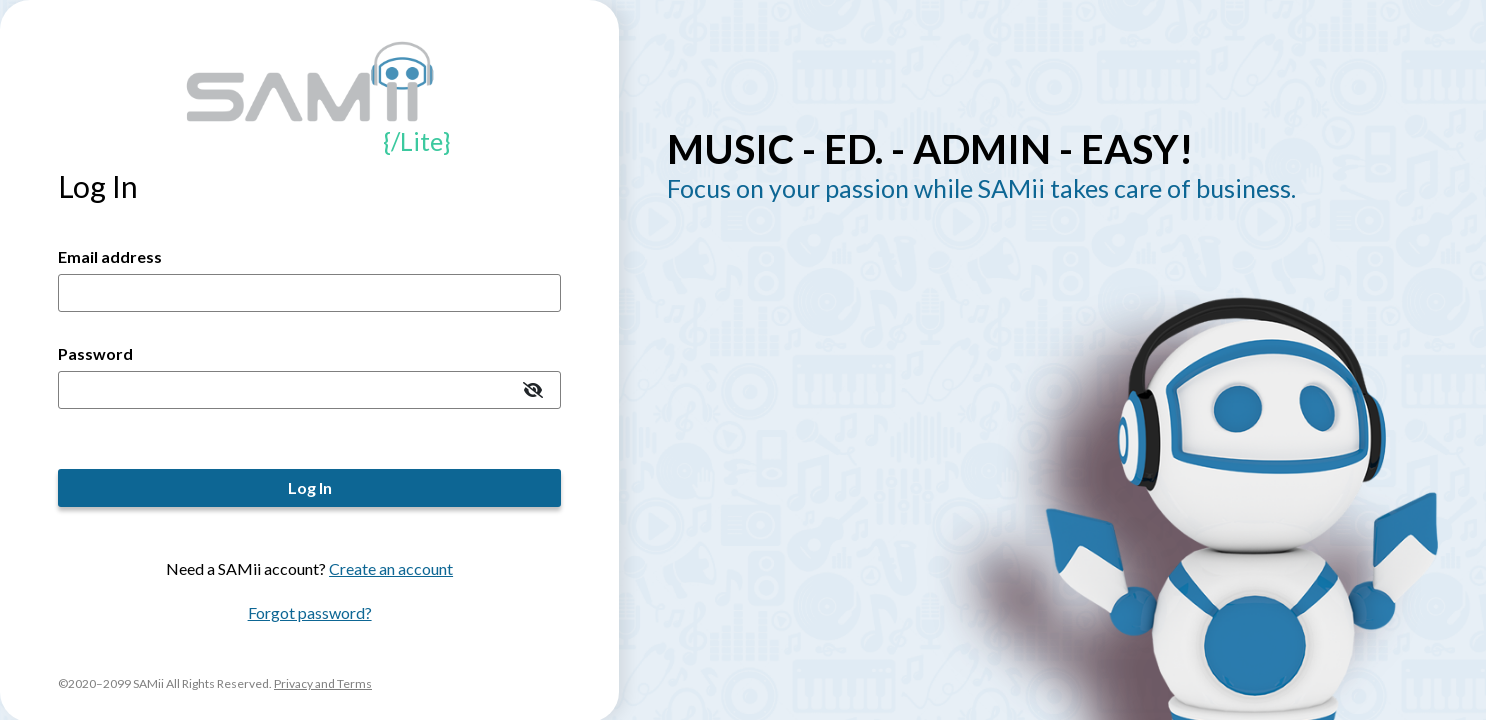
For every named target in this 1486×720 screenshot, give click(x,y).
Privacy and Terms (323, 683)
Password (95, 353)
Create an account (391, 568)
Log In (310, 487)
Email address (110, 256)
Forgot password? (310, 612)
